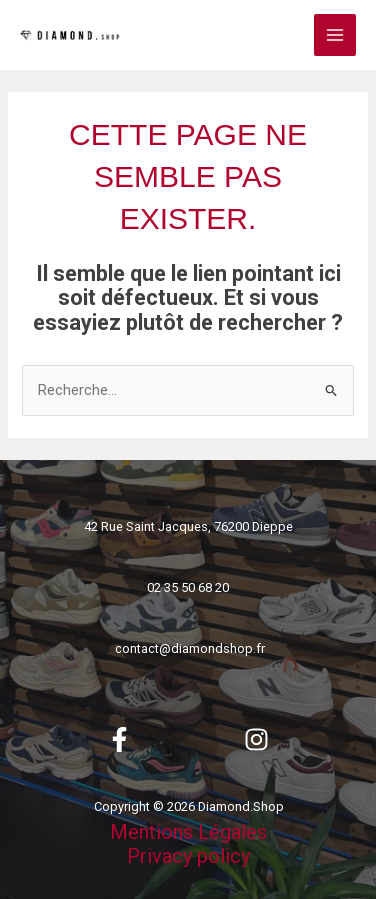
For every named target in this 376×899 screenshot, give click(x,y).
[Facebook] (119, 739)
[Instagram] (256, 739)
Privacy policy (188, 856)
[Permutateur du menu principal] (335, 35)
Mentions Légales (188, 832)
